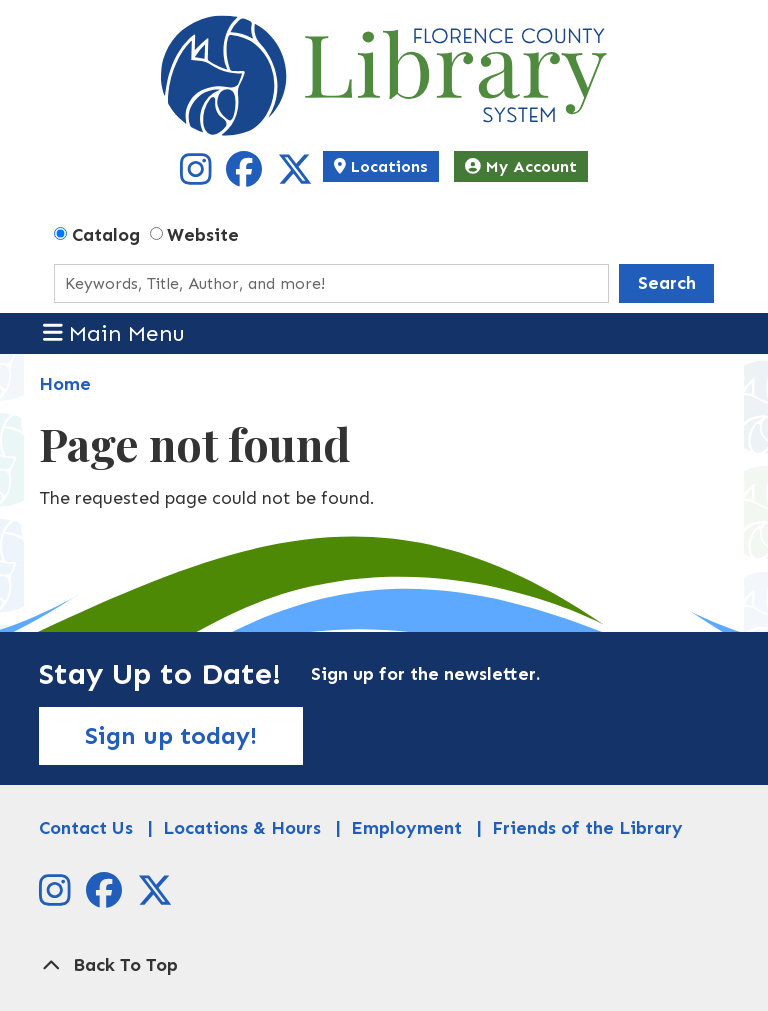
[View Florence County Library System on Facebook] (246, 177)
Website (203, 235)
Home (65, 384)
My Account (521, 166)
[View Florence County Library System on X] (295, 177)
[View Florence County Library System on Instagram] (198, 177)
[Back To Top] (384, 965)
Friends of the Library (587, 828)
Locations (381, 166)
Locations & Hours (242, 828)
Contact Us (86, 828)
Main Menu (114, 332)
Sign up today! (171, 735)
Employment (406, 828)
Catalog (106, 235)
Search (667, 283)
